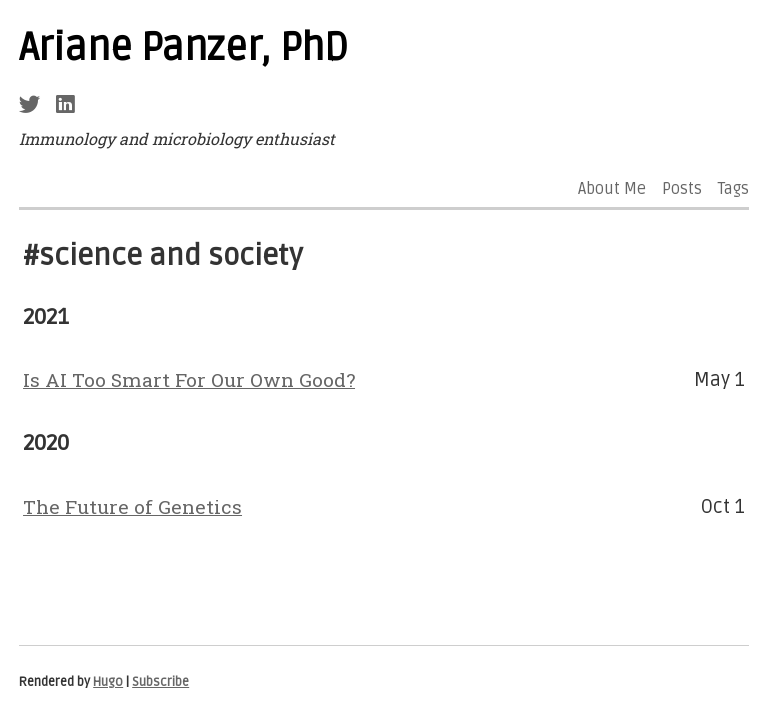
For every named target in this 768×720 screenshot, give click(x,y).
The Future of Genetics (132, 506)
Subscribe (160, 682)
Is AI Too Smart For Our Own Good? (189, 379)
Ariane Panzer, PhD (183, 48)
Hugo (108, 682)
